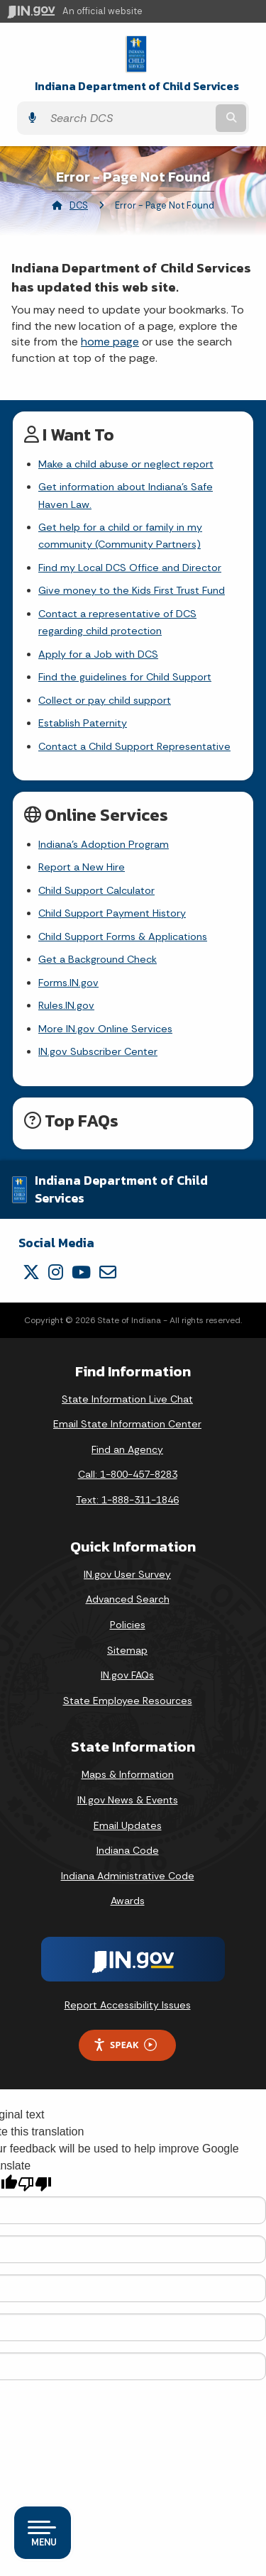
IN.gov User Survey (127, 1574)
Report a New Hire (81, 867)
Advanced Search (128, 1599)
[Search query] (128, 118)
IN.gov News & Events (127, 1799)
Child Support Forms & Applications (122, 936)
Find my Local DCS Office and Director (129, 567)
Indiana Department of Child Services (137, 86)
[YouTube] (81, 1272)
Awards (128, 1900)
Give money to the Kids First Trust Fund (131, 590)
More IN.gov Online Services (105, 1028)
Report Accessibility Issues (128, 2005)
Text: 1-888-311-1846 (127, 1499)
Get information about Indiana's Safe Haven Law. (125, 495)
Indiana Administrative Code (127, 1875)
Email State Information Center (127, 1423)
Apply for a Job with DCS (98, 654)
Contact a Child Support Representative (134, 746)
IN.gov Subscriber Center (97, 1051)
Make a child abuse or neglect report (126, 464)
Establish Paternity (82, 723)
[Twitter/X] (31, 1272)
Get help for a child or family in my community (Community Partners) (120, 536)
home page (110, 341)
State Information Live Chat (127, 1399)
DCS (79, 205)
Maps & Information (128, 1774)
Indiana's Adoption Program (103, 844)
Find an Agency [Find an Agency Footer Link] (127, 1449)
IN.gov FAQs (127, 1675)
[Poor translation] (35, 2184)
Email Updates (128, 1825)
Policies (127, 1624)
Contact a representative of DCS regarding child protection (117, 622)
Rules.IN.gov (66, 1005)
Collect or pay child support (104, 700)
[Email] (107, 1272)
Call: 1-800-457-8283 (127, 1474)
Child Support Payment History (112, 913)
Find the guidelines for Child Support (124, 676)
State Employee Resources (127, 1700)
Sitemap (127, 1650)
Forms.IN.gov (68, 982)
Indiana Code (127, 1850)
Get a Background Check (97, 959)
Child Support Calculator (96, 890)
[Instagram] (55, 1272)
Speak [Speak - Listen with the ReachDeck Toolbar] (125, 2045)
